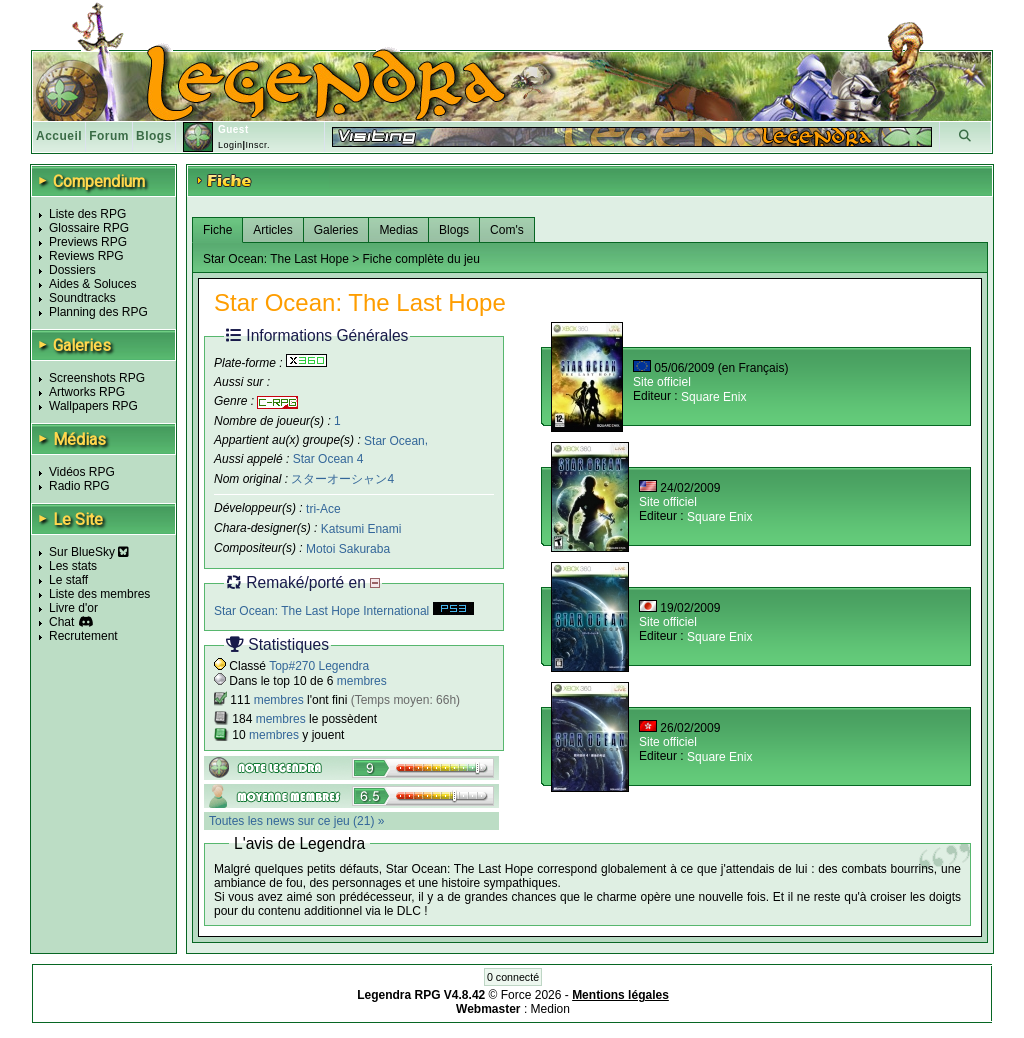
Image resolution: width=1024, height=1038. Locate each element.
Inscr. (257, 145)
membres (362, 681)
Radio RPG (79, 486)
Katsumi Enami (361, 529)
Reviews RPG (86, 256)
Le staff (68, 580)
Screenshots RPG (97, 378)
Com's (507, 230)
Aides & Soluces (92, 284)
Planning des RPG (98, 312)
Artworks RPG (87, 392)
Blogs (154, 136)
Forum (109, 136)
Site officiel (662, 382)
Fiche (217, 230)
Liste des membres (99, 594)
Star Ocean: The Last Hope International (344, 611)
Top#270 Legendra (319, 666)
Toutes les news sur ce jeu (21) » (296, 821)
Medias (398, 230)
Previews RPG (88, 242)
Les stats (73, 566)
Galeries (336, 230)
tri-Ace (323, 509)
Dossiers (72, 270)
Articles (272, 230)
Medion (550, 1009)
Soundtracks (82, 298)
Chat (61, 622)
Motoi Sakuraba (348, 549)
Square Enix (713, 397)
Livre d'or (73, 608)
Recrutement (83, 636)
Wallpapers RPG (93, 406)
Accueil (59, 136)
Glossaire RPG (89, 228)
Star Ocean (394, 440)
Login (230, 145)
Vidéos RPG (82, 472)
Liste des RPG (87, 214)
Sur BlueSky (89, 552)
